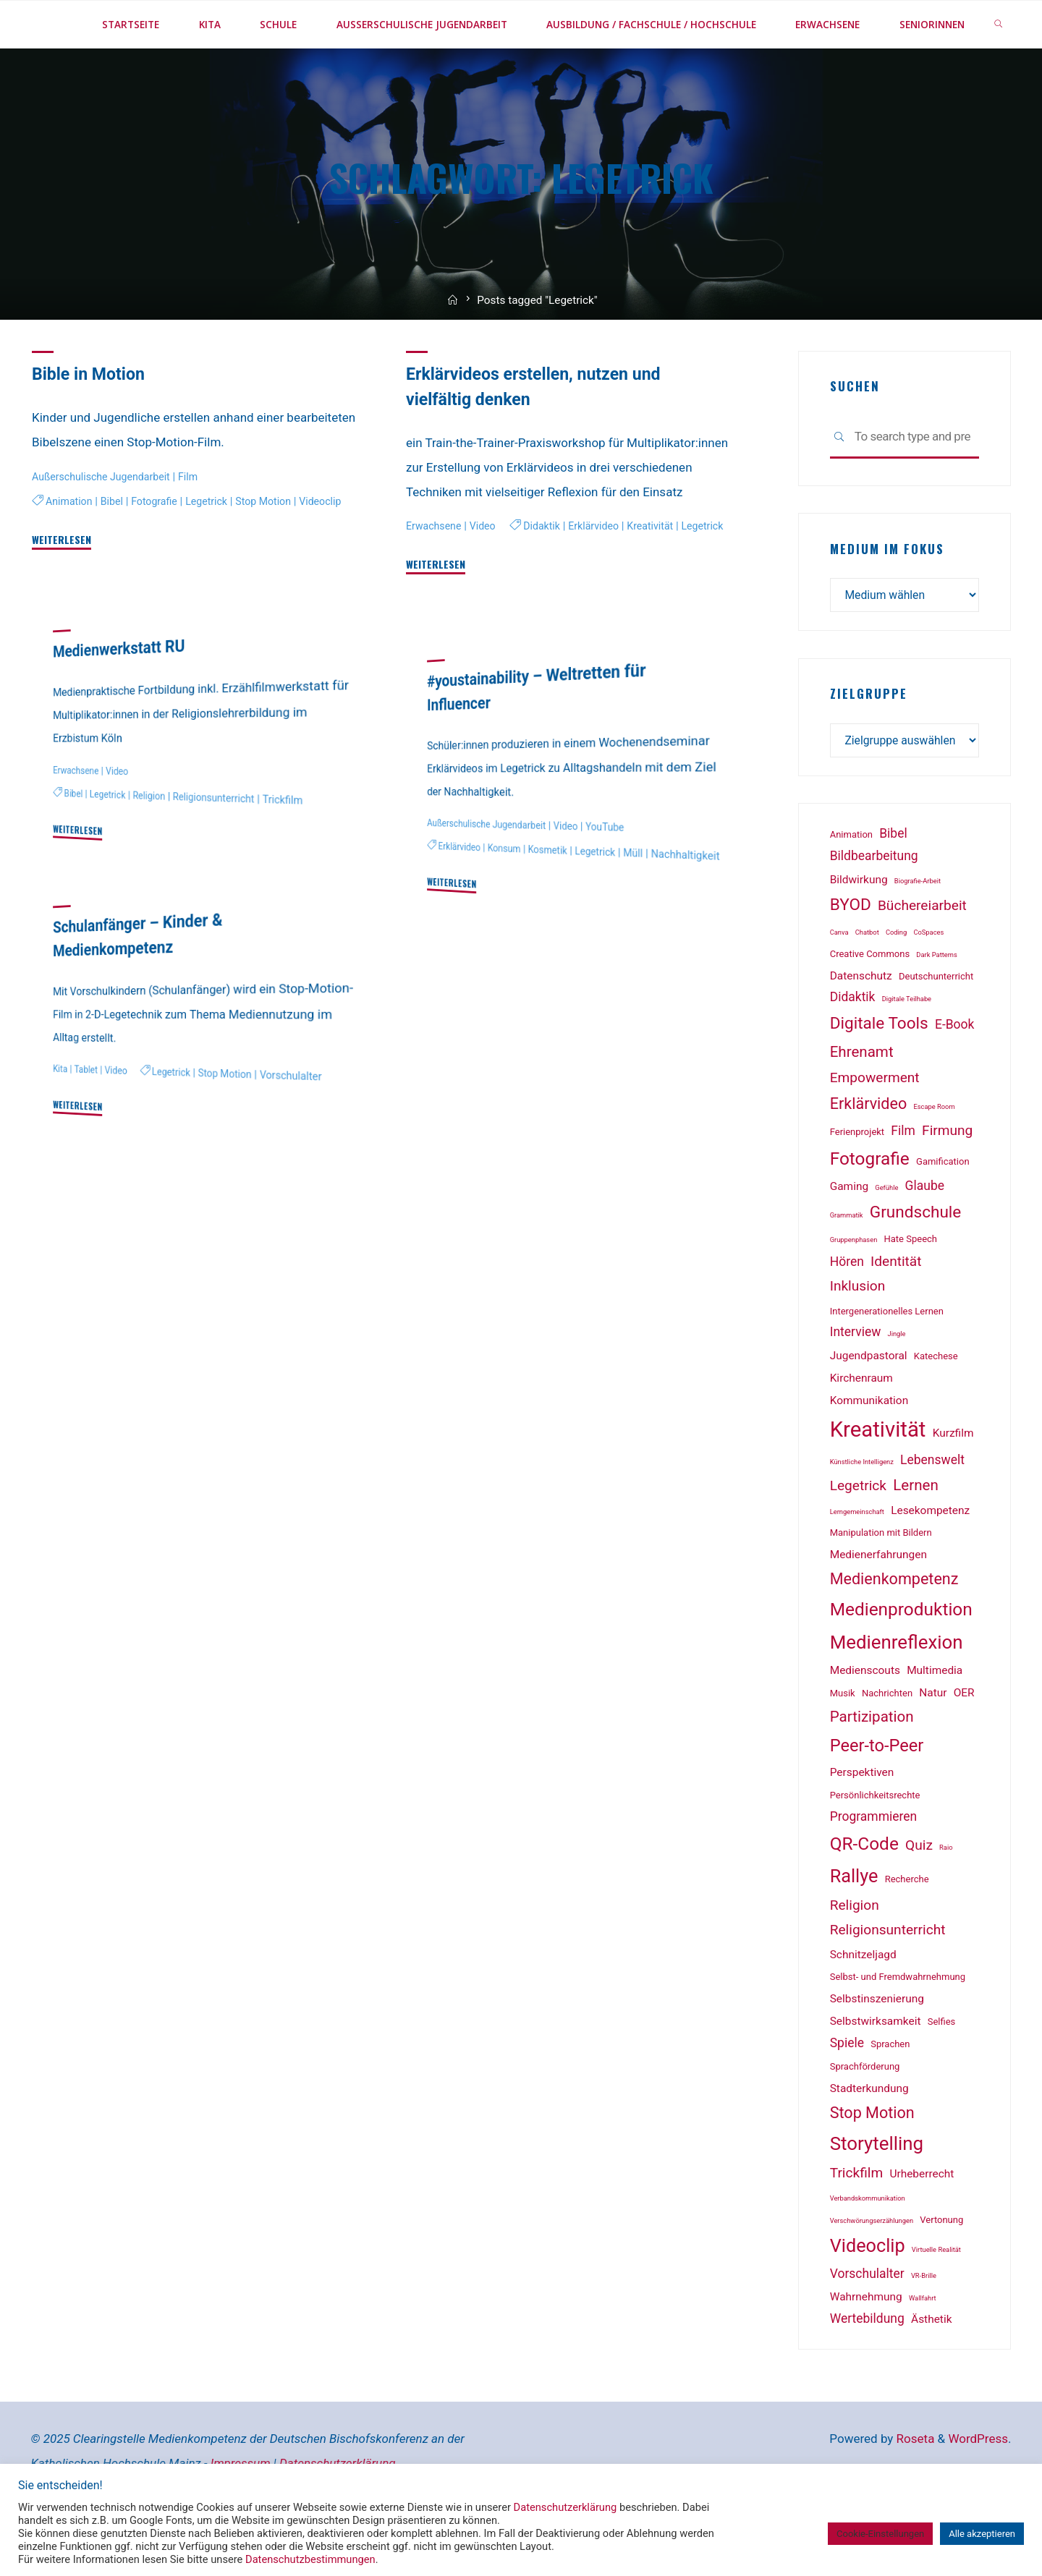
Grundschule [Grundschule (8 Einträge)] (916, 1263)
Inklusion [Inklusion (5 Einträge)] (858, 1337)
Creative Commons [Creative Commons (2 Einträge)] (870, 1005)
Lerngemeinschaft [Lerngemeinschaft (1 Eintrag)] (857, 1563)
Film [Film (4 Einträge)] (903, 1182)
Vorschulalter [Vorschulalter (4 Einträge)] (867, 2325)
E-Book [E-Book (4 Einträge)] (954, 1075)
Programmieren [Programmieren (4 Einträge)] (874, 1868)
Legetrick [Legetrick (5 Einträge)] (858, 1537)
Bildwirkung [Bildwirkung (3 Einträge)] (859, 931)
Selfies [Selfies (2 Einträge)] (942, 2072)
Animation (71, 546)
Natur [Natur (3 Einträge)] (932, 1744)
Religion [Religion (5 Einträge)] (854, 1956)
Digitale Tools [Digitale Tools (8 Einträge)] (879, 1074)
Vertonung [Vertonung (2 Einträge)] (941, 2271)
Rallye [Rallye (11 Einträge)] (854, 1927)
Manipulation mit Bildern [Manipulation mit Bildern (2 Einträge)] (881, 1583)
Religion (155, 843)
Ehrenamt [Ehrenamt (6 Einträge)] (862, 1103)
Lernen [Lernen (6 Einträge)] (916, 1536)
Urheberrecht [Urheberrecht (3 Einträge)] (921, 2225)
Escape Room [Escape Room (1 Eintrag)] (933, 1158)
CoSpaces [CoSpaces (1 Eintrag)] (928, 983)
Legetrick (218, 546)
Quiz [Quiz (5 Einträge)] (919, 1896)
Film (200, 523)
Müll (648, 899)
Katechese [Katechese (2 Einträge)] (936, 1407)
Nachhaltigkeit (456, 913)
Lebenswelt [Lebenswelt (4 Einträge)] (932, 1511)
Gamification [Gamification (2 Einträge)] (943, 1212)
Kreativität (555, 597)
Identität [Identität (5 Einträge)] (896, 1312)
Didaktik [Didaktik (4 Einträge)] (853, 1048)
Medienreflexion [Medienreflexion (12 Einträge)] (896, 1693)
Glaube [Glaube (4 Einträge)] (924, 1237)
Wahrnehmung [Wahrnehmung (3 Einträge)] (866, 2348)
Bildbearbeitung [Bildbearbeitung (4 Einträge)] (874, 907)
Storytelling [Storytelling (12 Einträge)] (876, 2195)
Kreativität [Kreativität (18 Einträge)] (878, 1480)
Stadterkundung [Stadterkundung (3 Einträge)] (869, 2139)
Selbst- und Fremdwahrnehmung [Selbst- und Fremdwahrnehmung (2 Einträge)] (897, 2028)
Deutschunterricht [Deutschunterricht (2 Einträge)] (936, 1027)
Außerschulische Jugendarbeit (107, 523)
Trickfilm (301, 847)
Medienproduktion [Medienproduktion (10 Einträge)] (901, 1660)
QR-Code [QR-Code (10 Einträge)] (864, 1894)
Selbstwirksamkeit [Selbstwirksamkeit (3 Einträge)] (875, 2072)
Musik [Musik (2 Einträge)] (842, 1744)
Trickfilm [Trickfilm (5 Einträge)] (857, 2224)
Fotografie (162, 546)
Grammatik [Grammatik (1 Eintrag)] (846, 1266)
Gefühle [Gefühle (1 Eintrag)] (886, 1239)
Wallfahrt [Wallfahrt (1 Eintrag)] (922, 2349)
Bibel (116, 546)
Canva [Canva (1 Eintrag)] (839, 983)
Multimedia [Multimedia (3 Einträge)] (934, 1721)
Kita (61, 1116)
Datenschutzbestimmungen (310, 2559)
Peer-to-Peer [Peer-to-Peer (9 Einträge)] (877, 1797)
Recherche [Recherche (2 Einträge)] (907, 1930)
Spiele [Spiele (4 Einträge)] (847, 2094)
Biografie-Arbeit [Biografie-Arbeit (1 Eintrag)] (917, 932)
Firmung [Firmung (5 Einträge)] (947, 1181)
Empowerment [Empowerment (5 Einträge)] (875, 1129)
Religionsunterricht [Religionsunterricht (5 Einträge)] (888, 1981)
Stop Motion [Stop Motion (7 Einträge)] (872, 2163)
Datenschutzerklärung (565, 2507)
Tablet (88, 1116)
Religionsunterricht (226, 845)
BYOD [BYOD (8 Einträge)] (850, 956)
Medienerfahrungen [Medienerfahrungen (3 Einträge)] (878, 1605)
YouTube (619, 874)
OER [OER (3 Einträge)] (964, 1744)
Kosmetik (556, 896)
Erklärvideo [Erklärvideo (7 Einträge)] (868, 1155)
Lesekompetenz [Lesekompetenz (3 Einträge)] (930, 1561)
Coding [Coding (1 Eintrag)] (896, 983)
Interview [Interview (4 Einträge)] (855, 1383)
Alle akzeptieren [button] (982, 2533)
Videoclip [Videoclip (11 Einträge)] (867, 2297)
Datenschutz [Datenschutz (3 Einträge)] (861, 1027)
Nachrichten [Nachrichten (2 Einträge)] (887, 1744)
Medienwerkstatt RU (124, 694)
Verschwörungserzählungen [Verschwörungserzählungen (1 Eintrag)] (871, 2272)
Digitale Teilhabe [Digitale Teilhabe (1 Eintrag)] (906, 1050)
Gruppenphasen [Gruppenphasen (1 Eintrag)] (854, 1291)
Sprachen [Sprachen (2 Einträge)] (890, 2095)
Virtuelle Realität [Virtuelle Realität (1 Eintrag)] (936, 2301)
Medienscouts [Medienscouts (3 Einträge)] (865, 1721)
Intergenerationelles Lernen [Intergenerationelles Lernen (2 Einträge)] (887, 1362)
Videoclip (54, 568)
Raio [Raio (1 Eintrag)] (945, 1899)
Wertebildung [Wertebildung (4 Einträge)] (867, 2370)
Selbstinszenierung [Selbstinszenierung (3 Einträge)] (877, 2050)
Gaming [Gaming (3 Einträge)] (849, 1237)
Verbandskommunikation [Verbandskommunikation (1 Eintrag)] (867, 2249)
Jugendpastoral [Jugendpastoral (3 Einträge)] (868, 1407)
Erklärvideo (494, 597)
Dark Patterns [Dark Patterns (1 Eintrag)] (936, 1006)
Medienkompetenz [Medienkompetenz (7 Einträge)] (894, 1630)
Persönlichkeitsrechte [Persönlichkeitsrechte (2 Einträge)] (875, 1846)
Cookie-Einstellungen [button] (880, 2533)
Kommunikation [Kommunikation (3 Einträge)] (869, 1451)
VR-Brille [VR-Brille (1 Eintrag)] (923, 2327)
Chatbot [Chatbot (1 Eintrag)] (867, 983)
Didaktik (439, 597)
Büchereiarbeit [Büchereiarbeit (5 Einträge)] (922, 956)
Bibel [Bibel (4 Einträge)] (893, 884)
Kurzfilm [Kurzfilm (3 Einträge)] (953, 1484)
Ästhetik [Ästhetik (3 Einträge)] (931, 2370)
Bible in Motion (92, 420)
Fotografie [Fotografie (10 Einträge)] (870, 1209)
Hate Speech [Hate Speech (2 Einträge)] (911, 1290)
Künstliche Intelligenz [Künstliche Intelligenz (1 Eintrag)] (862, 1513)
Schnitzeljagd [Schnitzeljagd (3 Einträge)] (863, 2005)
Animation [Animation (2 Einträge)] (851, 885)
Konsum (509, 894)
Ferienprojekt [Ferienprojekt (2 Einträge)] (857, 1183)
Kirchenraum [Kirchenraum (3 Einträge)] (861, 1429)
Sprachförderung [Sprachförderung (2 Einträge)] (865, 2117)
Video (488, 572)
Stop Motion (279, 546)
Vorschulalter (308, 1123)
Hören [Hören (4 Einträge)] (847, 1313)
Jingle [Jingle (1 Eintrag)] (897, 1385)
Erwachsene (436, 572)
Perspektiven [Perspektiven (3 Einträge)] (862, 1823)
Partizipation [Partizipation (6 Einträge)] (872, 1768)
